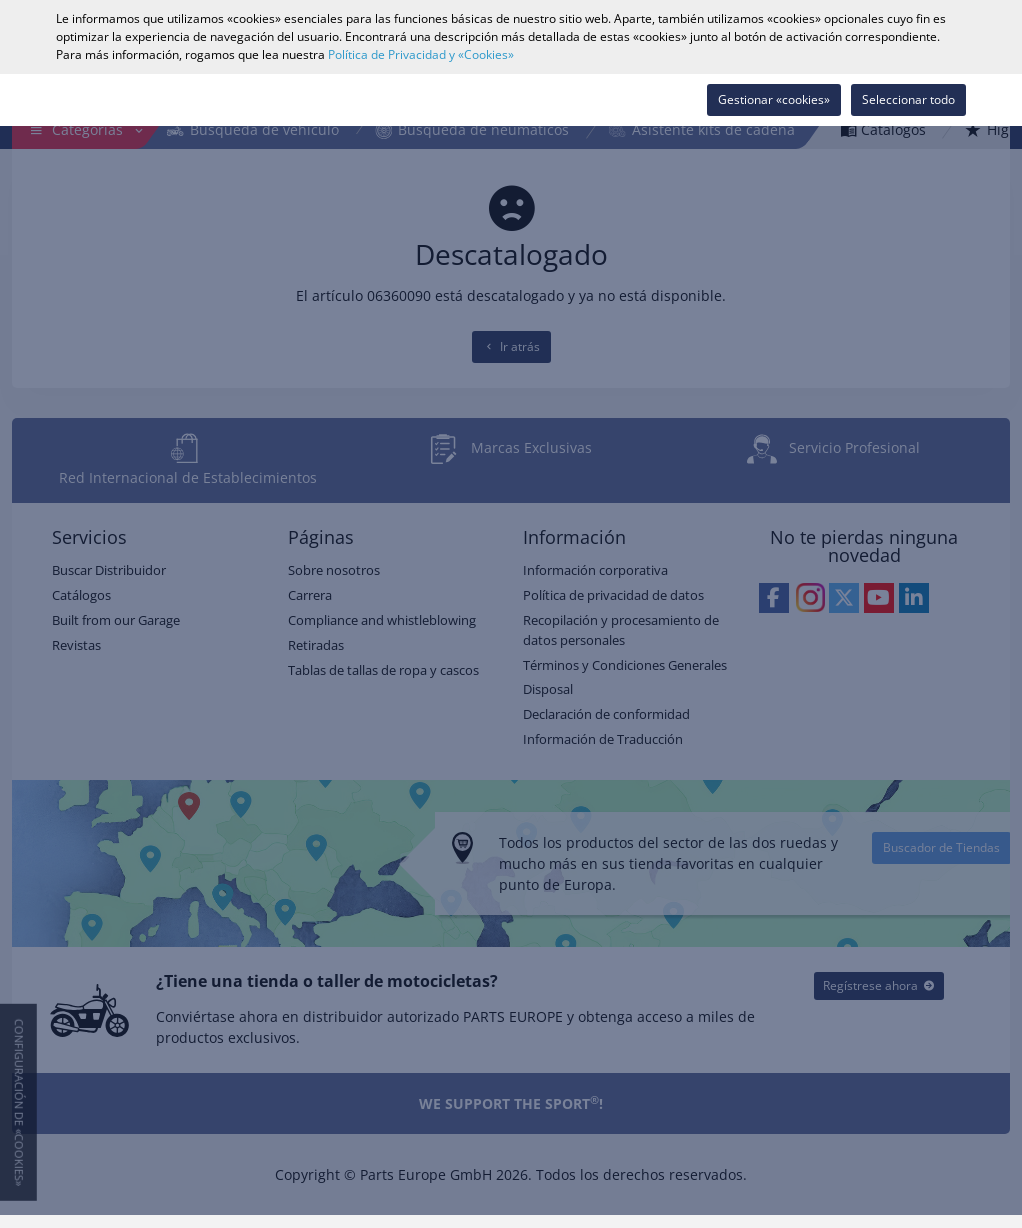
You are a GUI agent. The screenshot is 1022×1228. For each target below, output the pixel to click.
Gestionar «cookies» (774, 99)
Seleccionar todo (908, 99)
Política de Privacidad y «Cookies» (421, 54)
